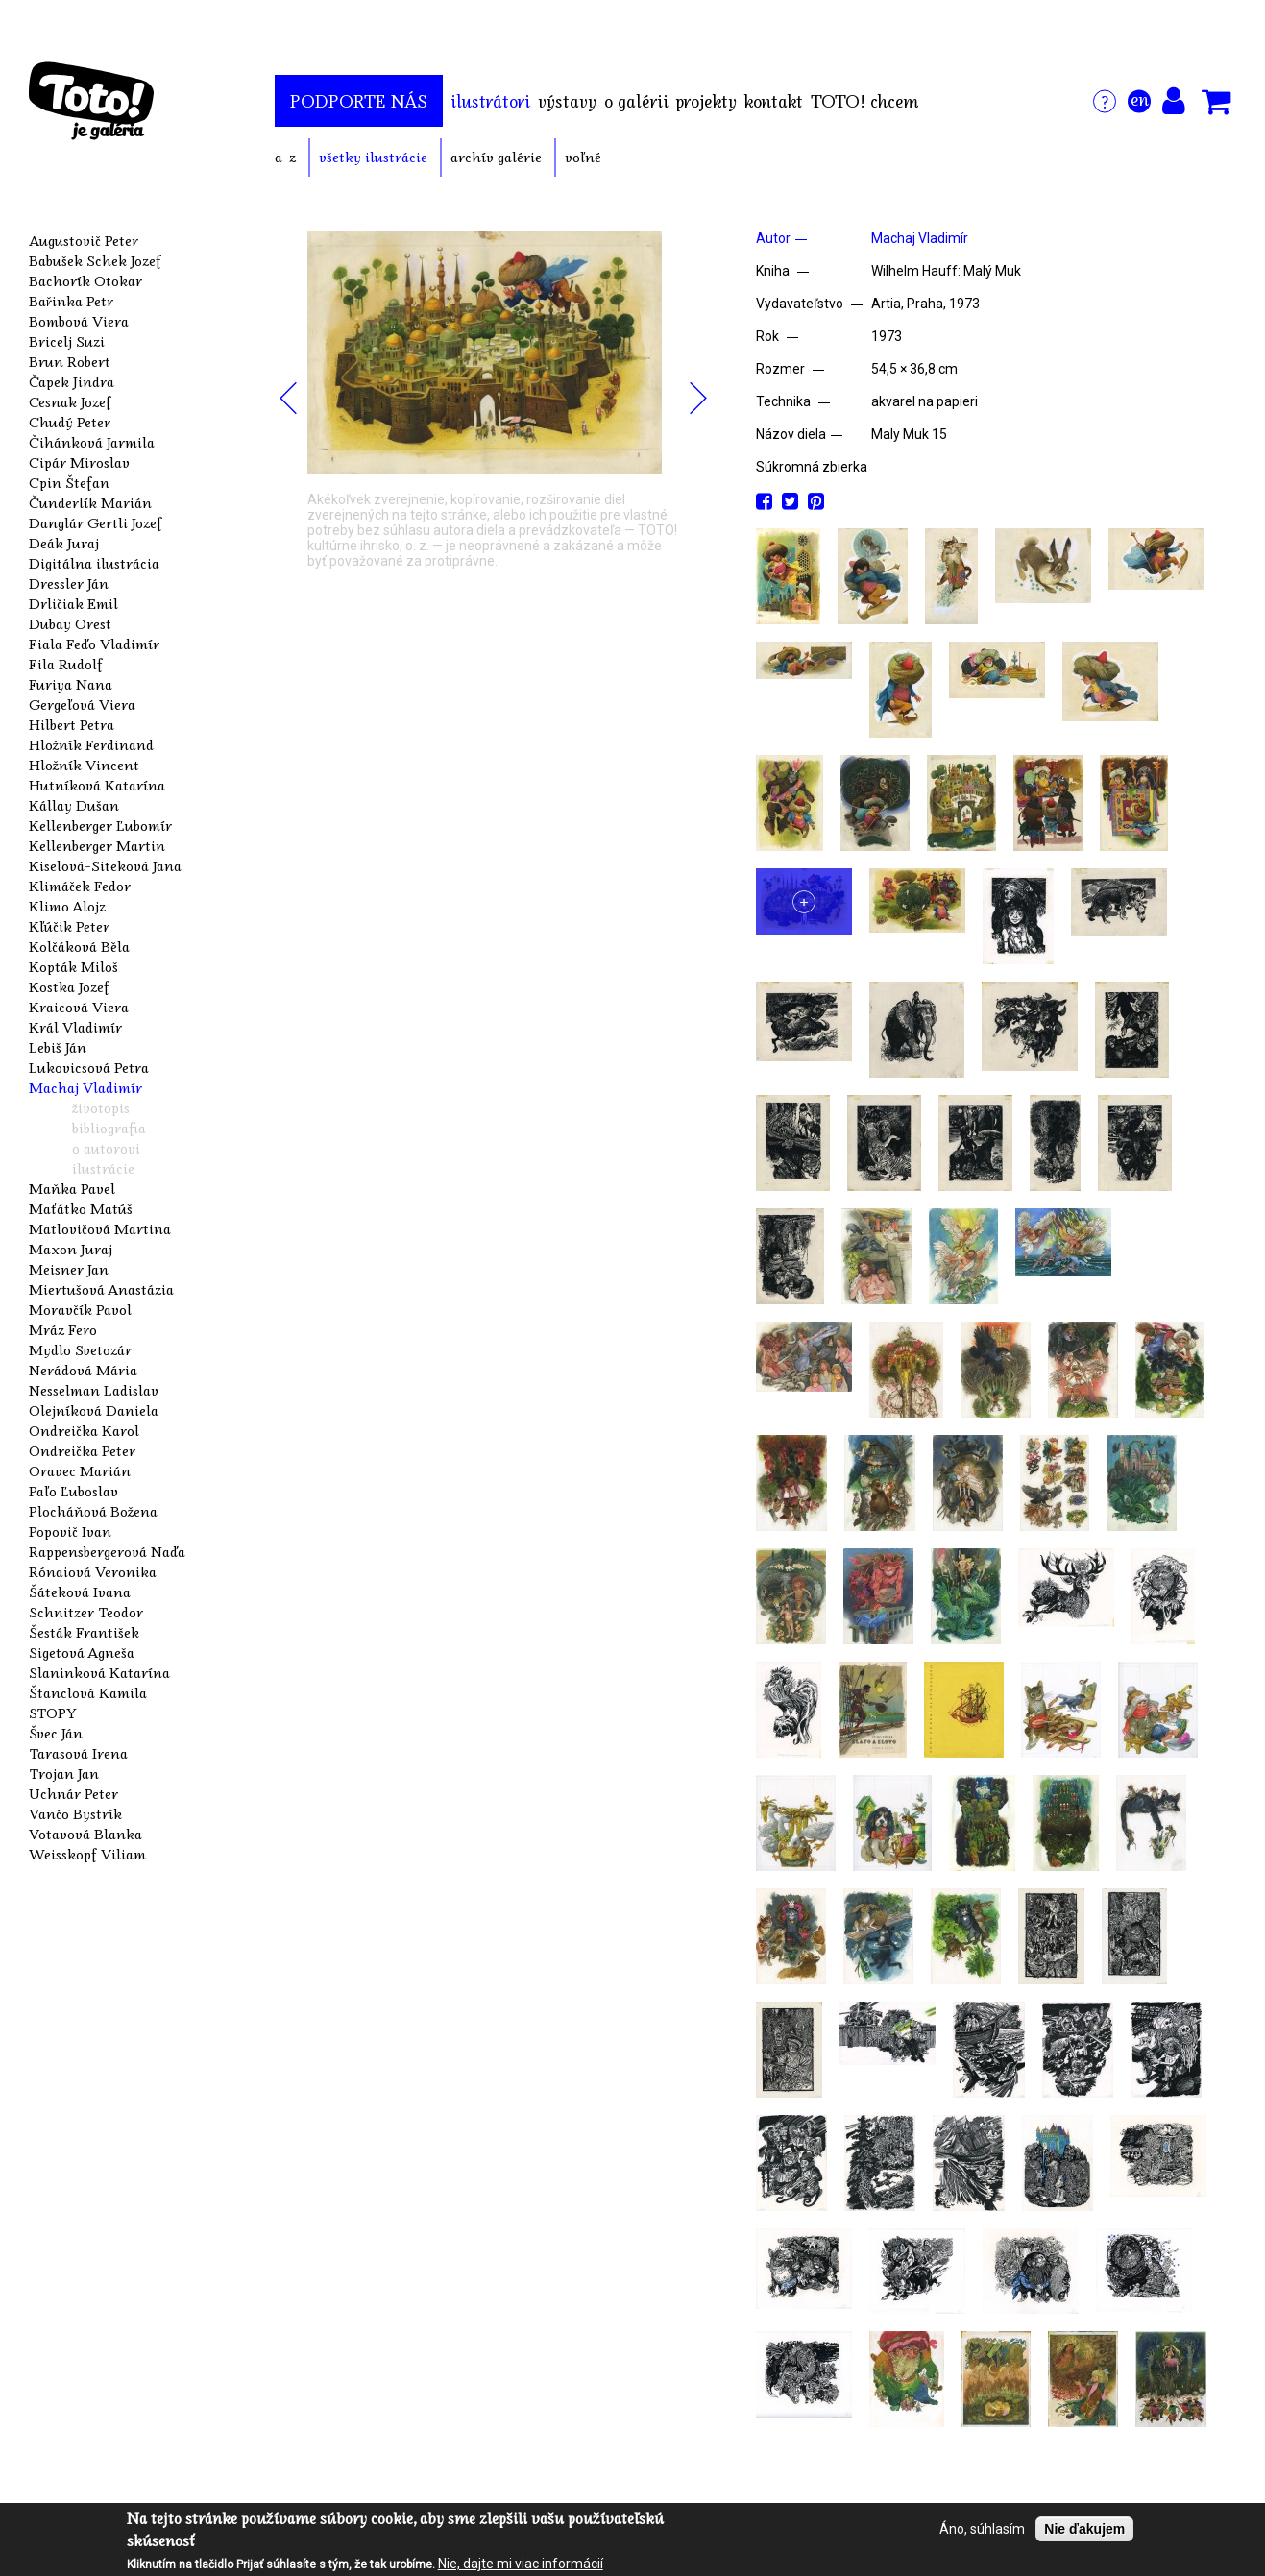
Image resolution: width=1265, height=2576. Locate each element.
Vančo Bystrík (75, 1813)
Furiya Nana (70, 684)
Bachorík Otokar (85, 280)
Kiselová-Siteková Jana (105, 865)
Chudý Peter (69, 421)
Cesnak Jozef (70, 401)
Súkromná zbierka (811, 466)
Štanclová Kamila (88, 1692)
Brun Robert (69, 361)
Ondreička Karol (84, 1430)
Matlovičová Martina (100, 1228)
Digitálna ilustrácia (94, 562)
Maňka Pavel (72, 1188)
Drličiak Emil (73, 603)
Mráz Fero (63, 1329)
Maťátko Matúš (81, 1208)
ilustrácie (103, 1168)
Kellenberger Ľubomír (100, 825)
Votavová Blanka (85, 1833)
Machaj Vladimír (85, 1087)
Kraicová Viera (79, 1006)
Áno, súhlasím (982, 2531)
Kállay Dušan (74, 805)
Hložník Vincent (84, 764)
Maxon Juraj (70, 1248)
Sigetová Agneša (81, 1652)
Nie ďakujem (1084, 2531)
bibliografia (109, 1127)
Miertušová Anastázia (101, 1289)
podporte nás (358, 100)
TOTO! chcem (864, 100)
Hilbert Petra (71, 724)
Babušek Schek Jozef (95, 260)
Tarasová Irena (78, 1753)
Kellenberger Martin (97, 845)
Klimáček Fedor (80, 885)
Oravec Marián (80, 1470)
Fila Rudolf (66, 663)
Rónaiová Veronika (93, 1571)
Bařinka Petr (71, 300)
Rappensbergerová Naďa (107, 1551)
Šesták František (84, 1631)
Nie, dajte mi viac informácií (520, 2564)
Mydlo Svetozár (80, 1349)
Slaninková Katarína (99, 1672)
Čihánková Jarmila (92, 441)
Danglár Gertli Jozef (95, 522)
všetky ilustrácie (373, 156)
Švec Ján (56, 1732)
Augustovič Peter (83, 240)
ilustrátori (490, 100)
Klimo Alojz (67, 905)
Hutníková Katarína (97, 784)
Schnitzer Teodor (86, 1611)
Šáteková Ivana (80, 1591)
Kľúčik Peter (69, 926)
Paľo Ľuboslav (73, 1490)
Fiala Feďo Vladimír (94, 643)
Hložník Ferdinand (91, 744)
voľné (583, 156)
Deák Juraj (64, 542)
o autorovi (106, 1147)
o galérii (636, 100)
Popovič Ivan (70, 1531)
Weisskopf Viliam (87, 1853)
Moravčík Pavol (80, 1309)
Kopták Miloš (73, 966)
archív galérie (496, 156)
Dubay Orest (70, 623)
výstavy (567, 100)
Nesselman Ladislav (93, 1389)
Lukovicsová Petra (89, 1067)
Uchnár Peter (73, 1793)
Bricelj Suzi (67, 341)
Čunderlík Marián (90, 502)
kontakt (773, 100)
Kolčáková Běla (79, 946)
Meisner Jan (69, 1268)
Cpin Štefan (69, 482)
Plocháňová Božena (93, 1510)
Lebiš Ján (57, 1047)
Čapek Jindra (71, 381)
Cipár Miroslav (79, 462)
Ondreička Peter (82, 1450)
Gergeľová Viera (82, 704)
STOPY (53, 1712)
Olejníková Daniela (93, 1410)
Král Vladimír (75, 1026)
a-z (285, 156)
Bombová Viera (79, 320)
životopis (101, 1107)
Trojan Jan (64, 1773)
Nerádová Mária (83, 1369)
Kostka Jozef (69, 986)
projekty (706, 100)
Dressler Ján (69, 583)
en (1140, 99)
